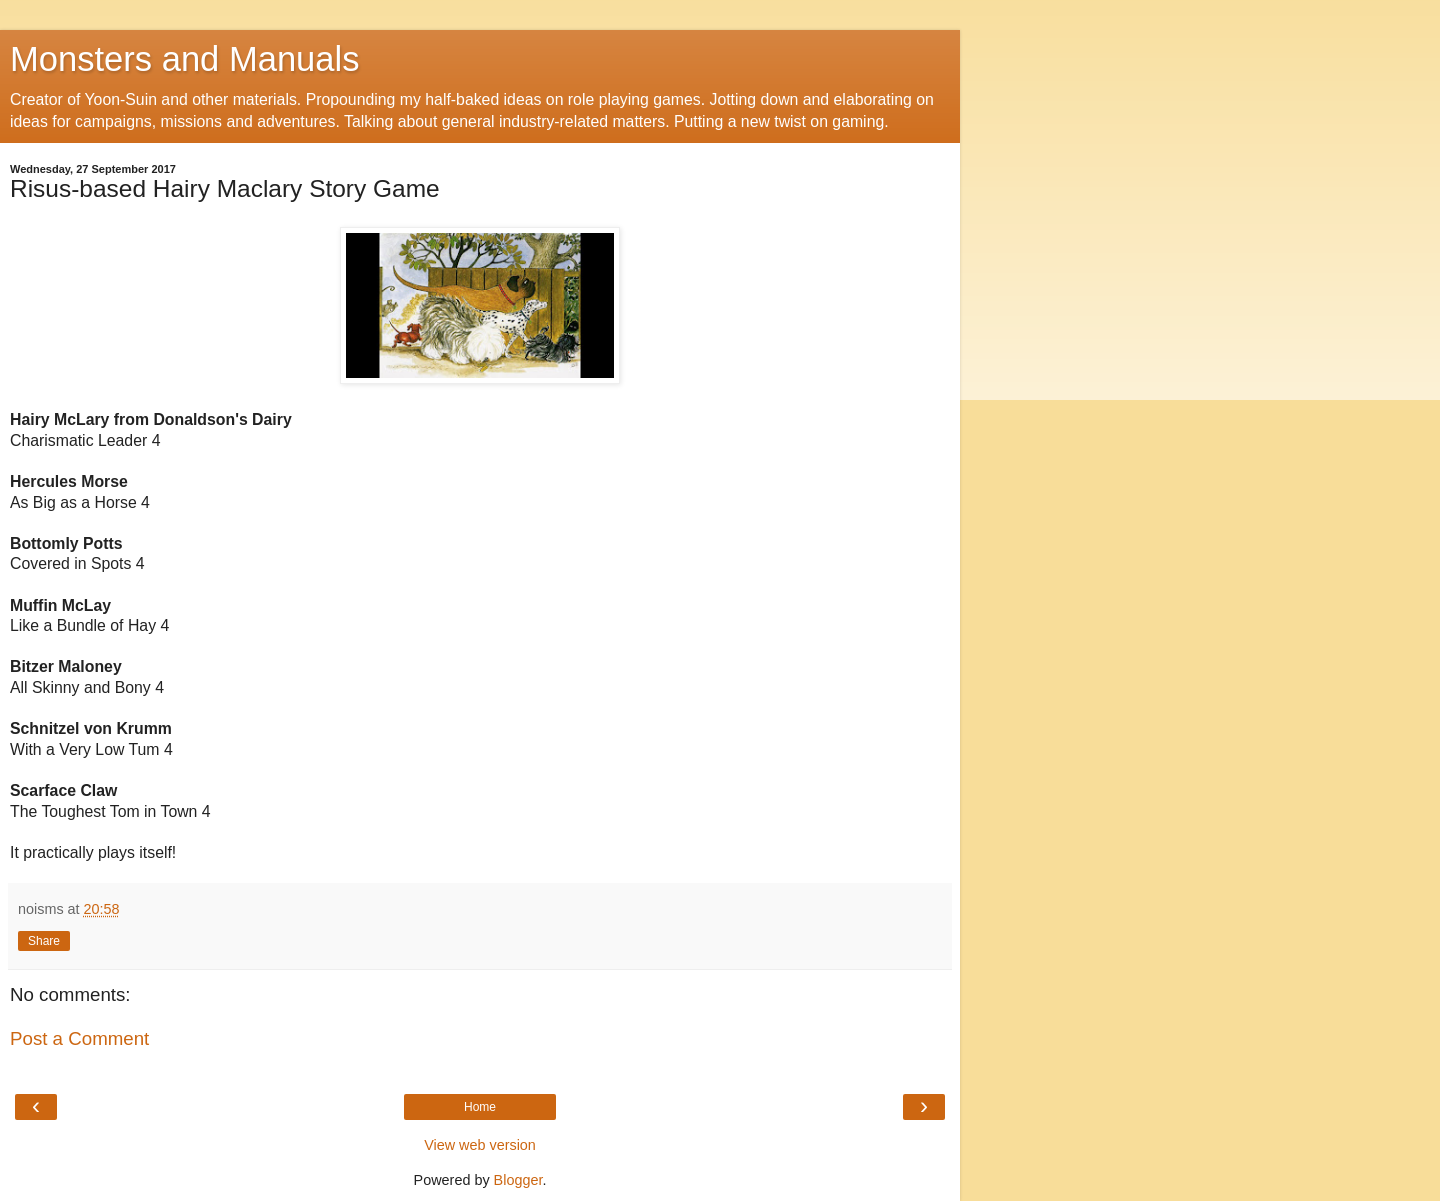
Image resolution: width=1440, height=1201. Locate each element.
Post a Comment (79, 1038)
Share (44, 941)
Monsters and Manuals (184, 59)
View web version (480, 1145)
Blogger (518, 1180)
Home (480, 1107)
